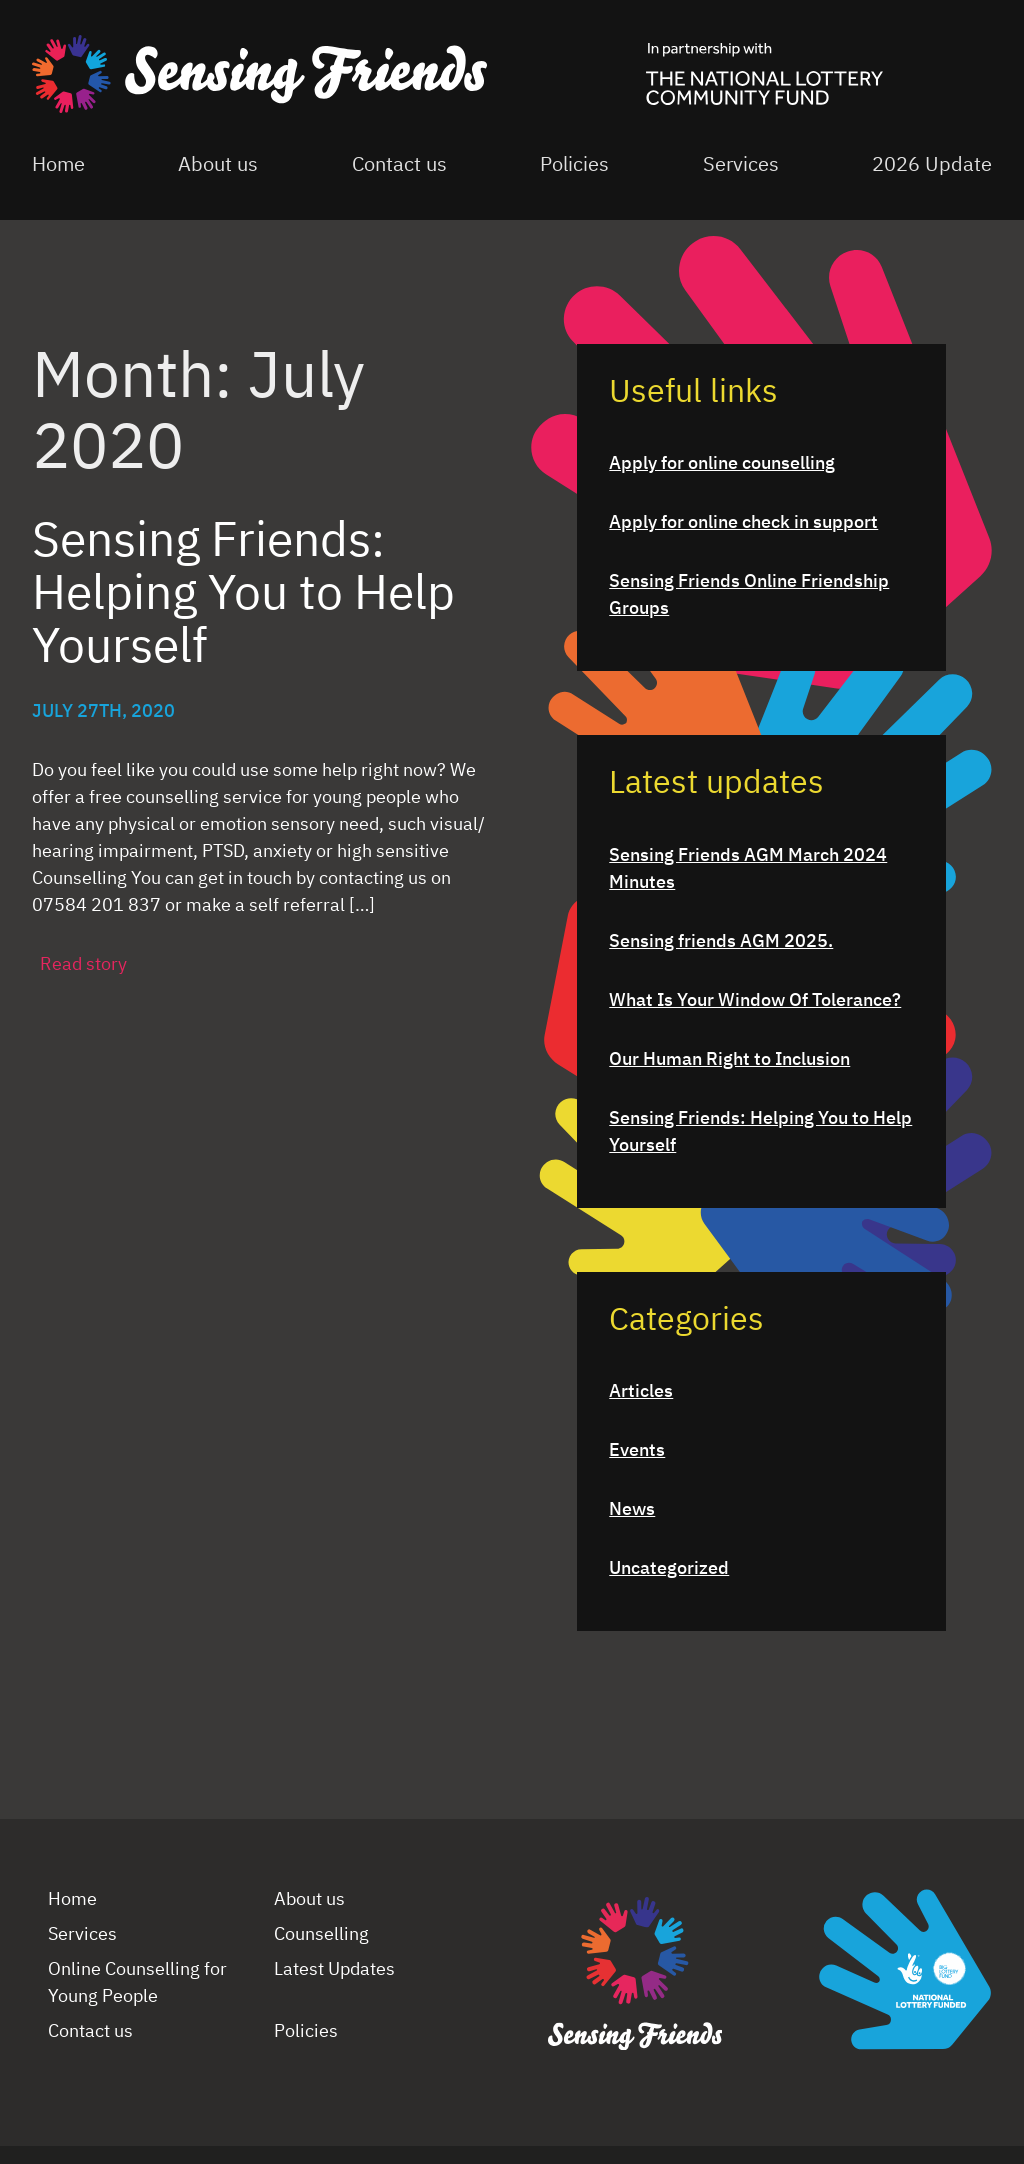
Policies (574, 165)
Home (58, 165)
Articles (641, 1392)
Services (741, 165)
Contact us (399, 165)
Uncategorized (669, 1569)
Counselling (321, 1935)
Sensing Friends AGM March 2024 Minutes (748, 869)
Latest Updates (334, 1970)
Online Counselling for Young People (137, 1983)
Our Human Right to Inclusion (729, 1060)
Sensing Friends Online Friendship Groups (749, 595)
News (632, 1510)
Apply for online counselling (722, 464)
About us (218, 165)
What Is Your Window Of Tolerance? (755, 1001)
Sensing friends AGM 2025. (721, 942)
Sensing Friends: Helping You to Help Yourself (760, 1132)
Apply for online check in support (743, 523)
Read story (83, 965)
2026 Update (932, 165)
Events (637, 1451)
